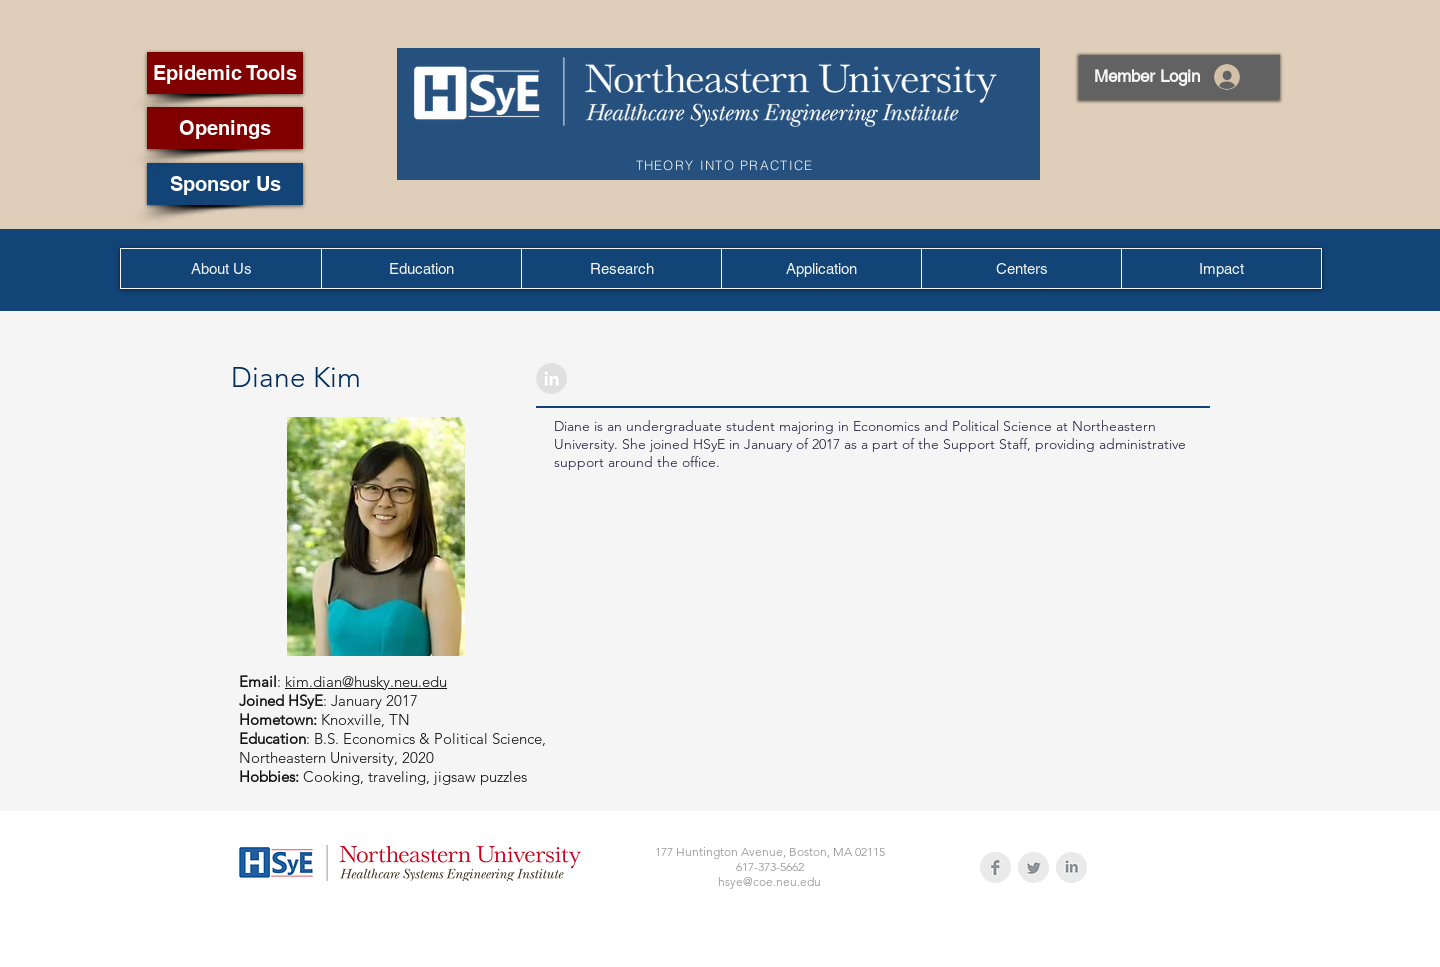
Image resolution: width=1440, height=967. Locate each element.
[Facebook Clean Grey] (995, 867)
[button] (421, 268)
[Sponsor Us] (225, 184)
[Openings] (225, 128)
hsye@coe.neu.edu (769, 881)
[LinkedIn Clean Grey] (1071, 867)
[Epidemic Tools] (225, 73)
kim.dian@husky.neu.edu (366, 681)
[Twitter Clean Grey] (1033, 867)
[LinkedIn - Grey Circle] (551, 378)
